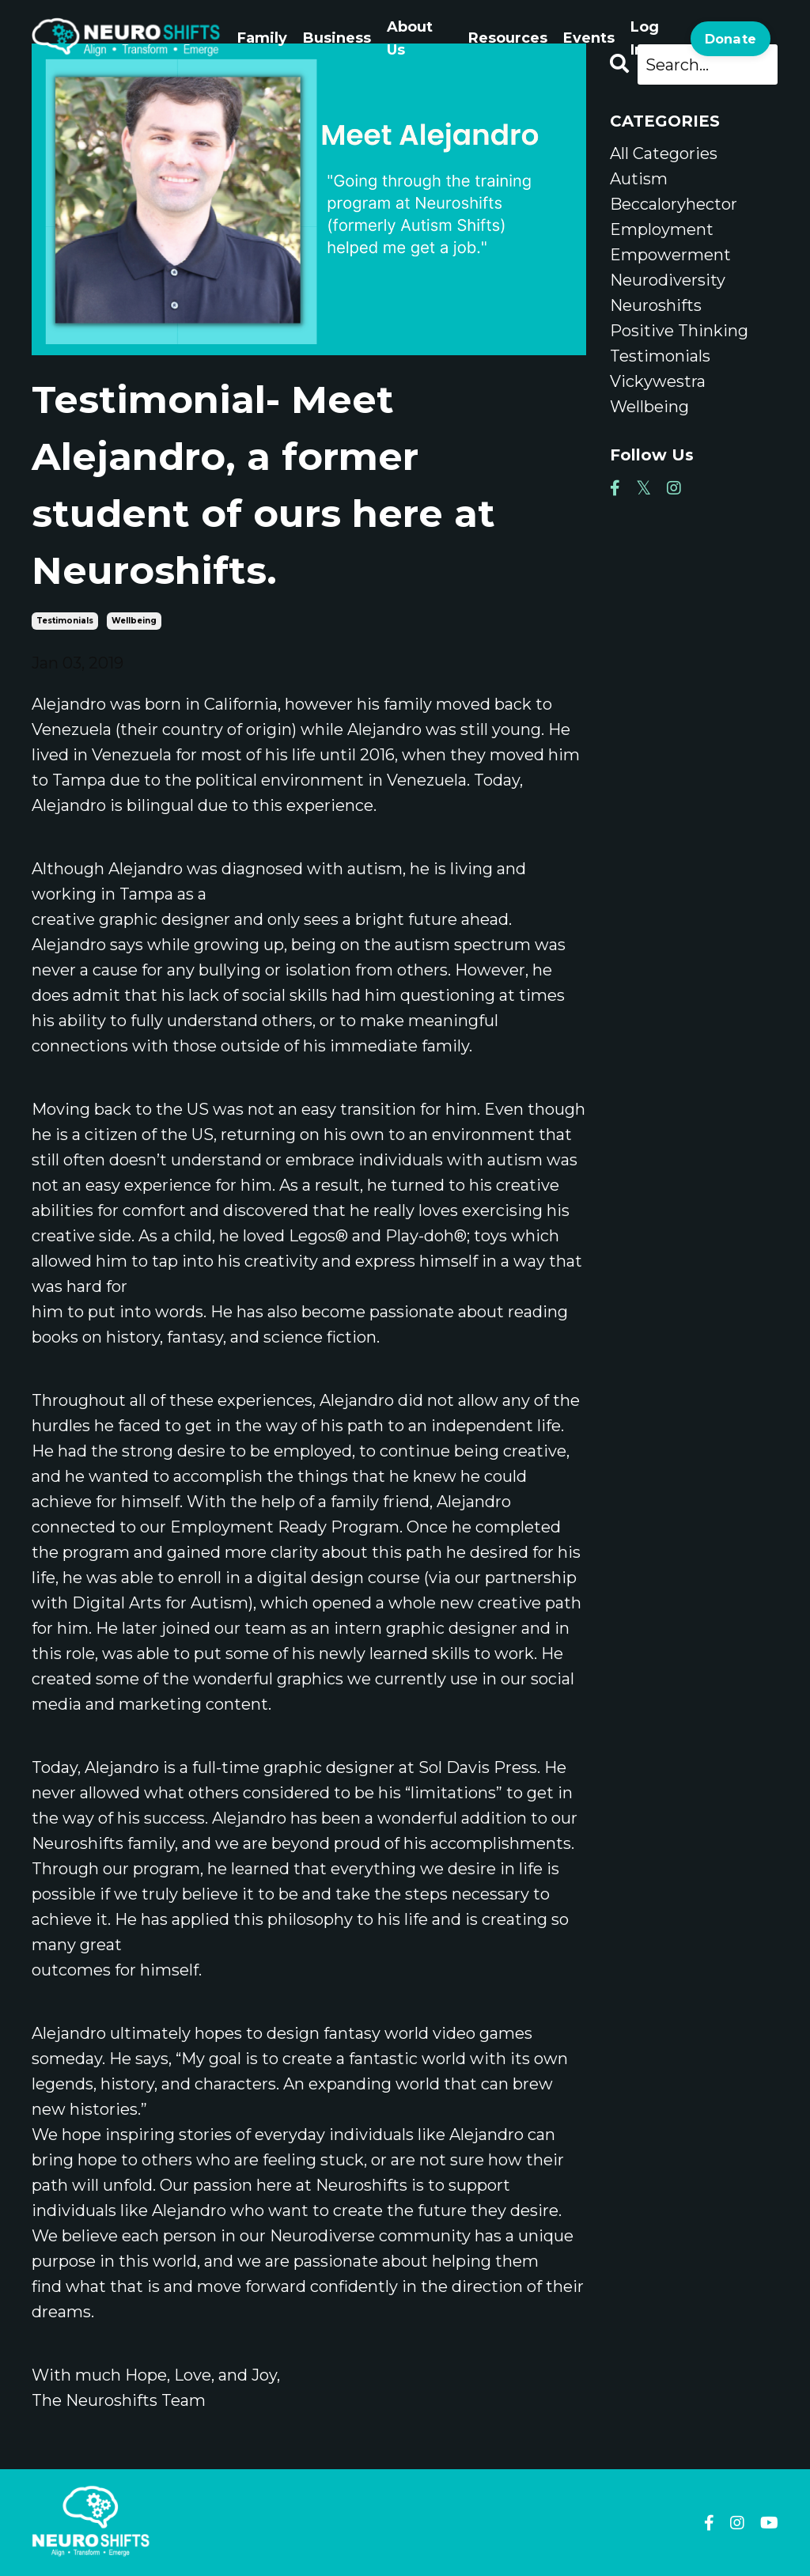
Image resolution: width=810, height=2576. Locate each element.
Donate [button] (731, 39)
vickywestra (658, 381)
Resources (507, 38)
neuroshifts (656, 305)
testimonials (64, 621)
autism (639, 178)
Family (262, 38)
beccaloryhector (673, 204)
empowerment (670, 254)
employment (661, 229)
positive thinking (679, 330)
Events (589, 38)
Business (337, 38)
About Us (410, 38)
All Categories (663, 153)
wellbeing (134, 621)
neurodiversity (667, 280)
